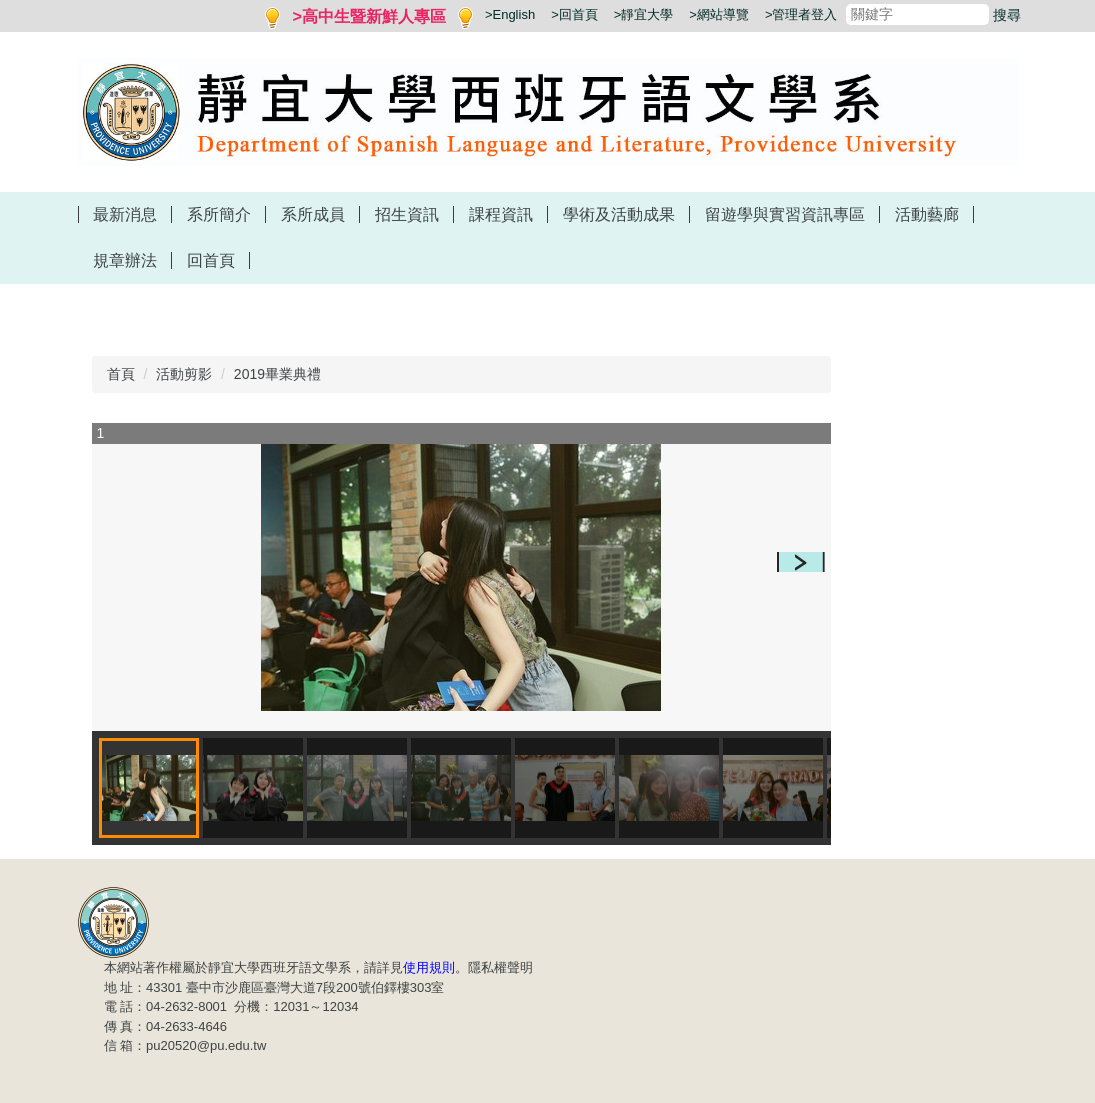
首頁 (121, 374)
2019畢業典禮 (277, 374)
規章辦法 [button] (125, 260)
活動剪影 (184, 374)
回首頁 (211, 260)
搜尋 (1007, 15)
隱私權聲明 (500, 967)
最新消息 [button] (125, 214)
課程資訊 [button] (501, 214)
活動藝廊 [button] (927, 214)
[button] (801, 562)
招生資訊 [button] (407, 214)
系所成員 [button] (313, 214)
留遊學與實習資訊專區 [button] (785, 214)
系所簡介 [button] (219, 214)
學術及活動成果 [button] (619, 214)
